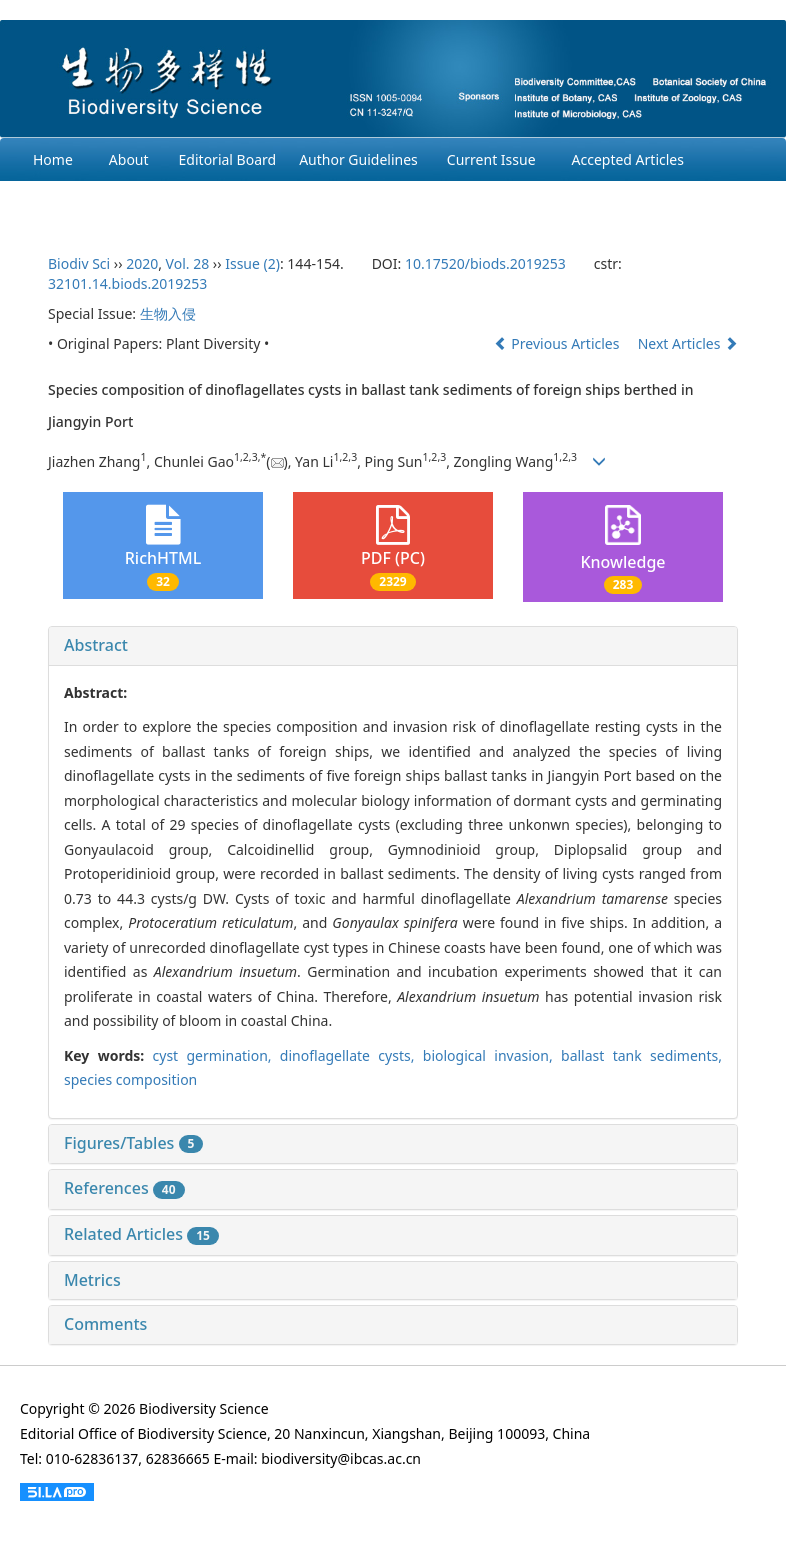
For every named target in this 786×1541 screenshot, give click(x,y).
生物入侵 (168, 313)
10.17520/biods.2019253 (485, 263)
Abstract (96, 645)
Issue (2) (252, 263)
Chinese (369, 202)
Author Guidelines (358, 159)
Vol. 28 (188, 263)
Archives (60, 202)
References (124, 1188)
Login (289, 202)
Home (53, 159)
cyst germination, (216, 1055)
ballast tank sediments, (641, 1055)
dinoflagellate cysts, (351, 1055)
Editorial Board (228, 159)
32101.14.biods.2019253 (127, 283)
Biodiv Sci (79, 263)
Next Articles (688, 343)
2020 (142, 263)
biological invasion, (492, 1055)
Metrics (92, 1280)
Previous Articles (558, 343)
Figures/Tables (133, 1143)
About (129, 159)
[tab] (393, 646)
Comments (105, 1324)
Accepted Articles (628, 159)
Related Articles (141, 1234)
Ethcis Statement (179, 202)
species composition (130, 1079)
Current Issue (491, 159)
